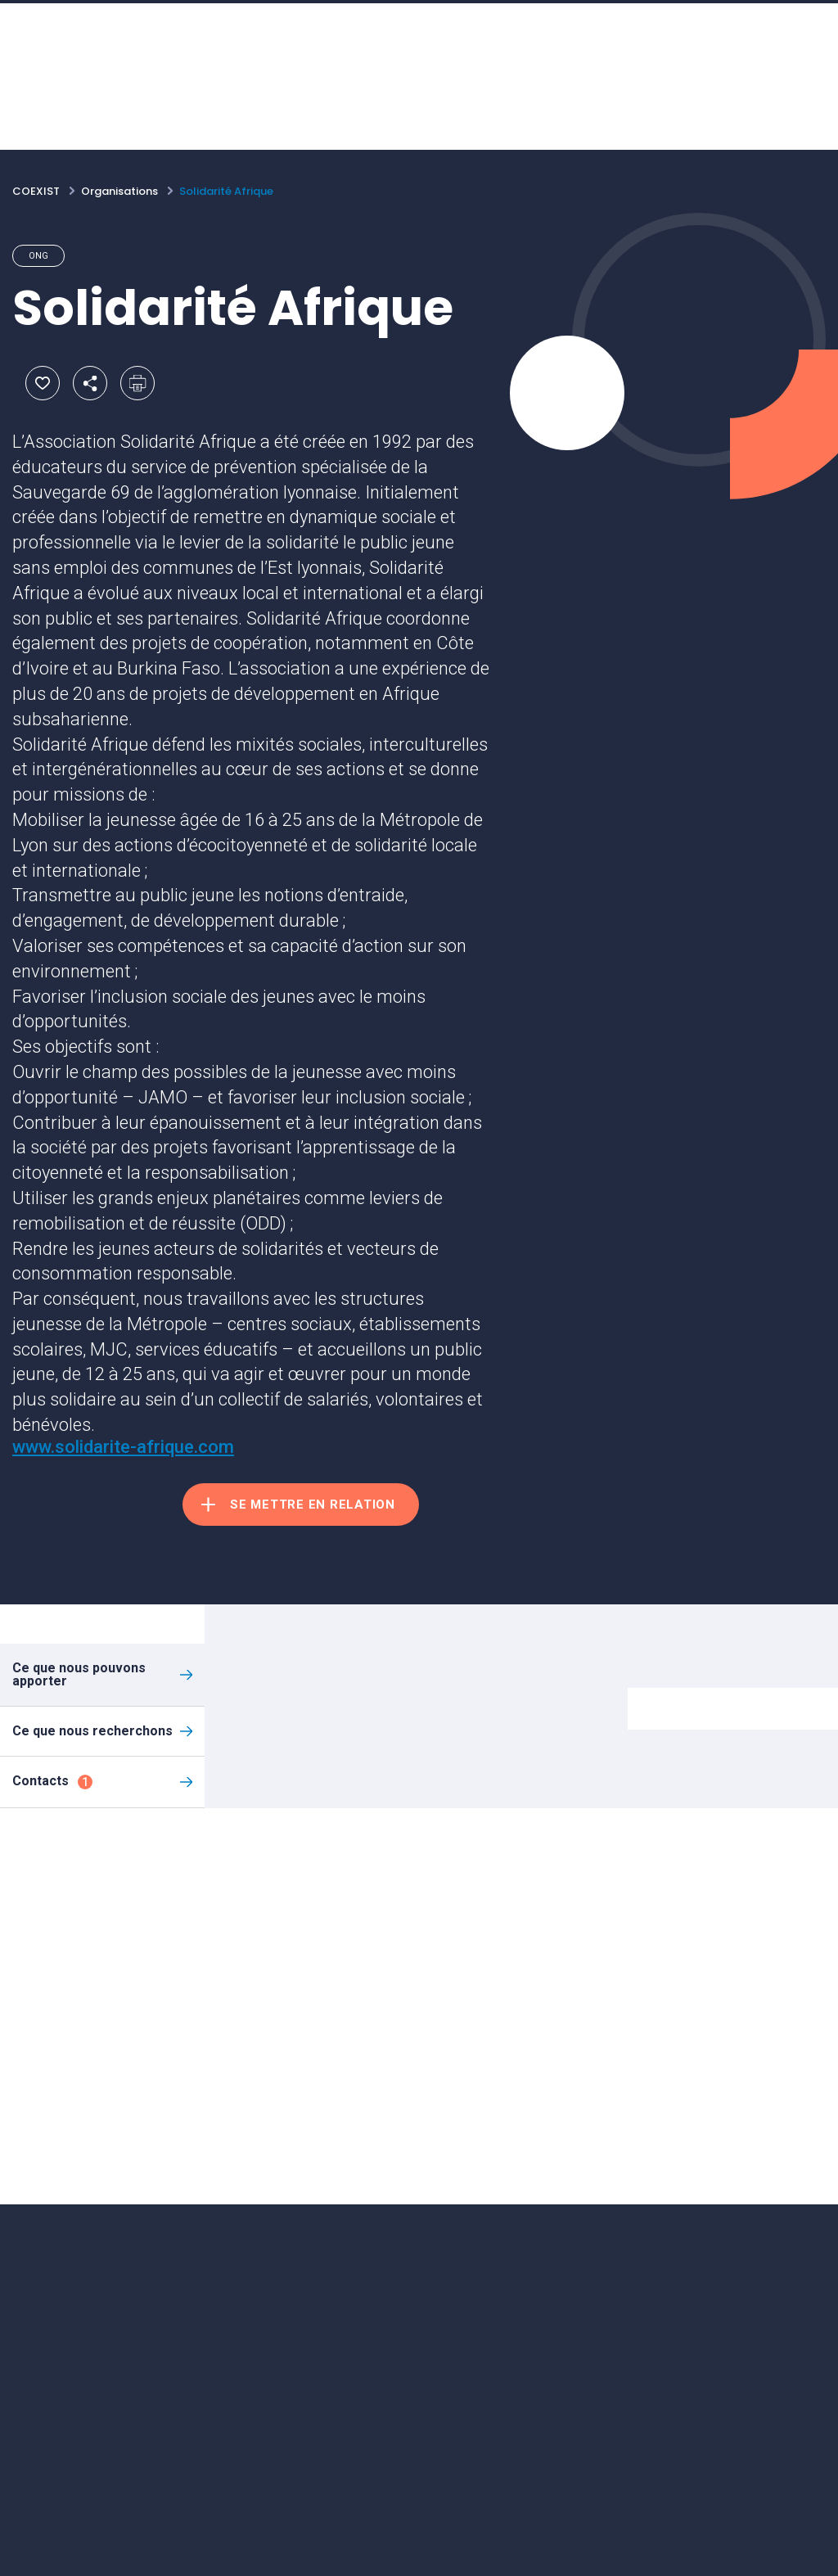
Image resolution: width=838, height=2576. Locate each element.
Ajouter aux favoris (42, 383)
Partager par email (90, 383)
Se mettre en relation (312, 1504)
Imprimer (137, 383)
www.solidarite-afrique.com (123, 1447)
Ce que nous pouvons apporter (79, 1674)
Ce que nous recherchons (92, 1731)
